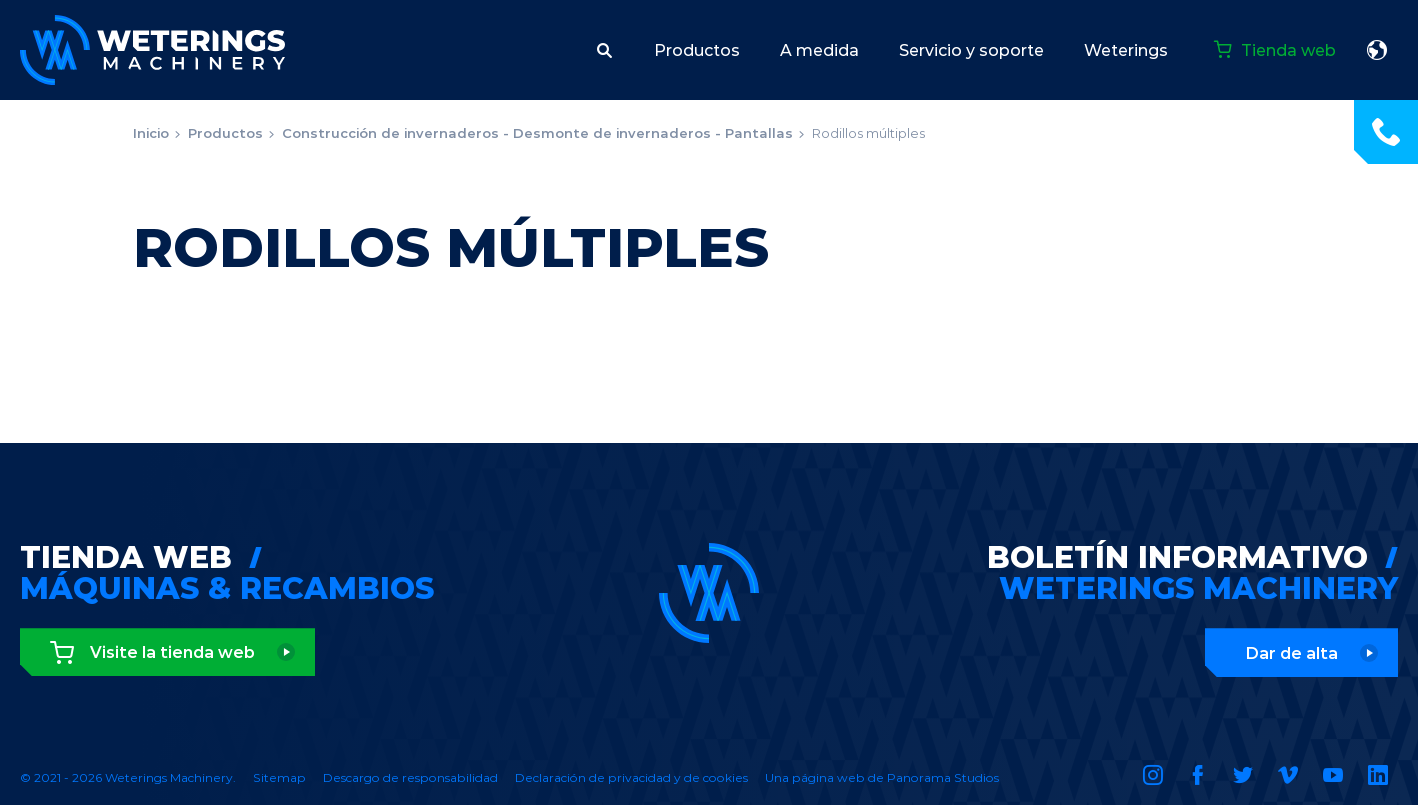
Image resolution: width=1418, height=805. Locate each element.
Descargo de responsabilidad (410, 777)
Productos (225, 133)
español (1377, 50)
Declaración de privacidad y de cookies (631, 777)
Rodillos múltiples (868, 133)
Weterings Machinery (152, 50)
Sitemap (279, 777)
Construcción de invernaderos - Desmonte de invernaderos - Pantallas (537, 133)
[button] (604, 50)
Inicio (151, 133)
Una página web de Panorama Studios (882, 777)
